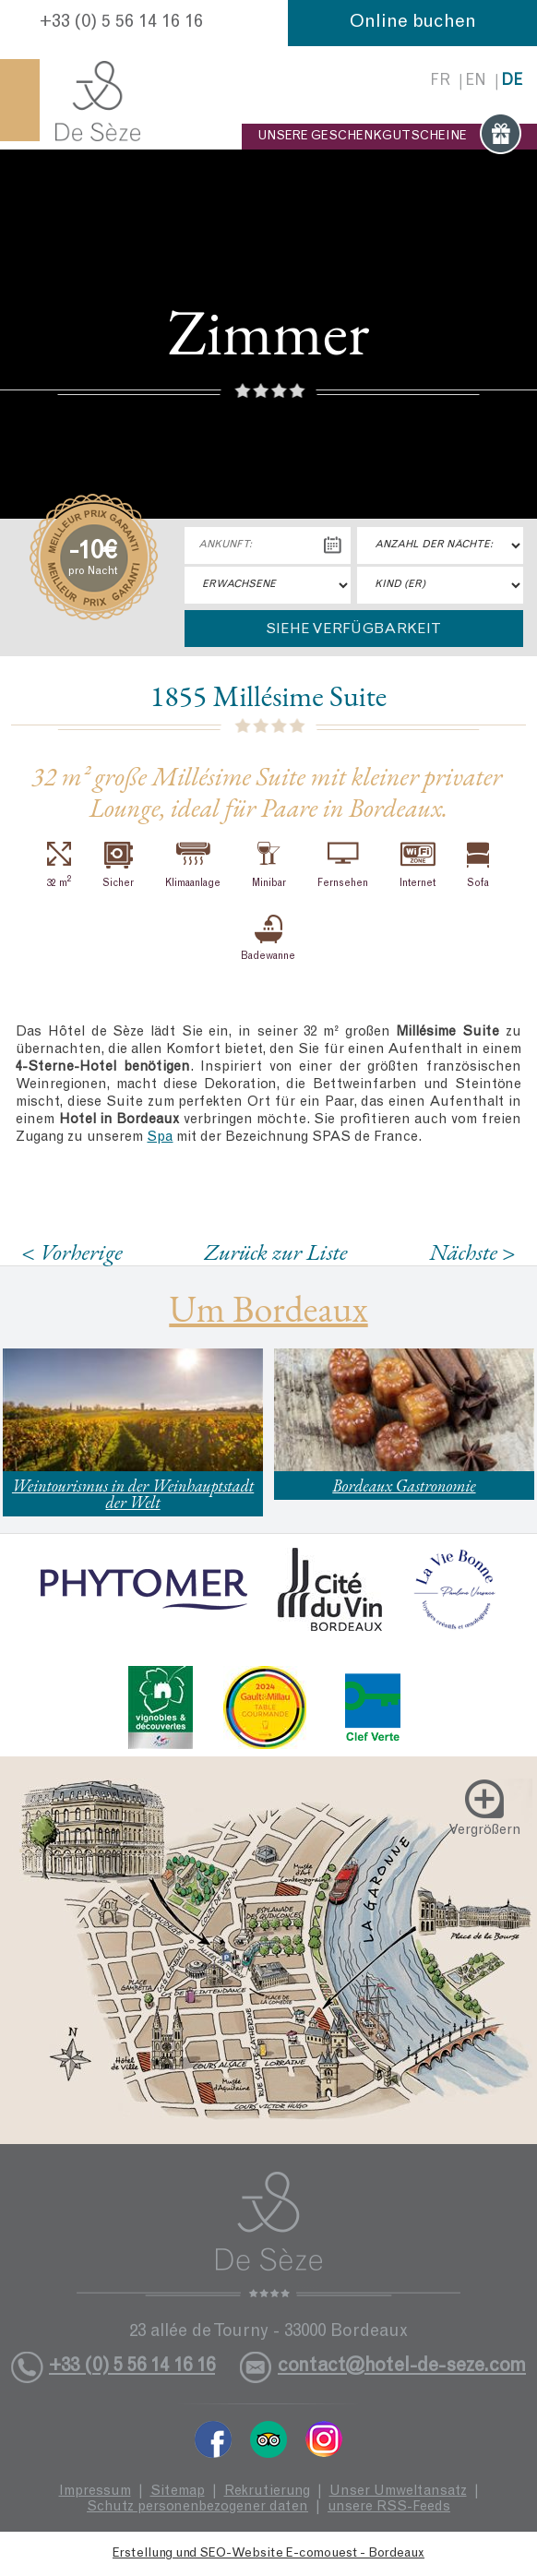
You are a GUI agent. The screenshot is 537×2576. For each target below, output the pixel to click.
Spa (160, 1137)
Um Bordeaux (268, 1309)
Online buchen (413, 23)
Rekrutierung (267, 2491)
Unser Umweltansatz (398, 2491)
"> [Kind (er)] (439, 585)
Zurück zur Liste (275, 1251)
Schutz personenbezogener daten (197, 2507)
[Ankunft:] (267, 545)
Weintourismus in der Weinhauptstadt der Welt (133, 1494)
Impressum (95, 2491)
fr (440, 82)
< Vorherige (72, 1252)
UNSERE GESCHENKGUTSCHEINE (389, 137)
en (475, 82)
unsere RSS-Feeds (389, 2507)
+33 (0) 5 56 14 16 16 (121, 23)
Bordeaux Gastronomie (403, 1485)
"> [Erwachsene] (267, 585)
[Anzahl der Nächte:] (439, 545)
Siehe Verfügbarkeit (353, 629)
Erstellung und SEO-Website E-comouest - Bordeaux (268, 2553)
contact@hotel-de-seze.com (402, 2367)
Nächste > (472, 1252)
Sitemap (177, 2491)
